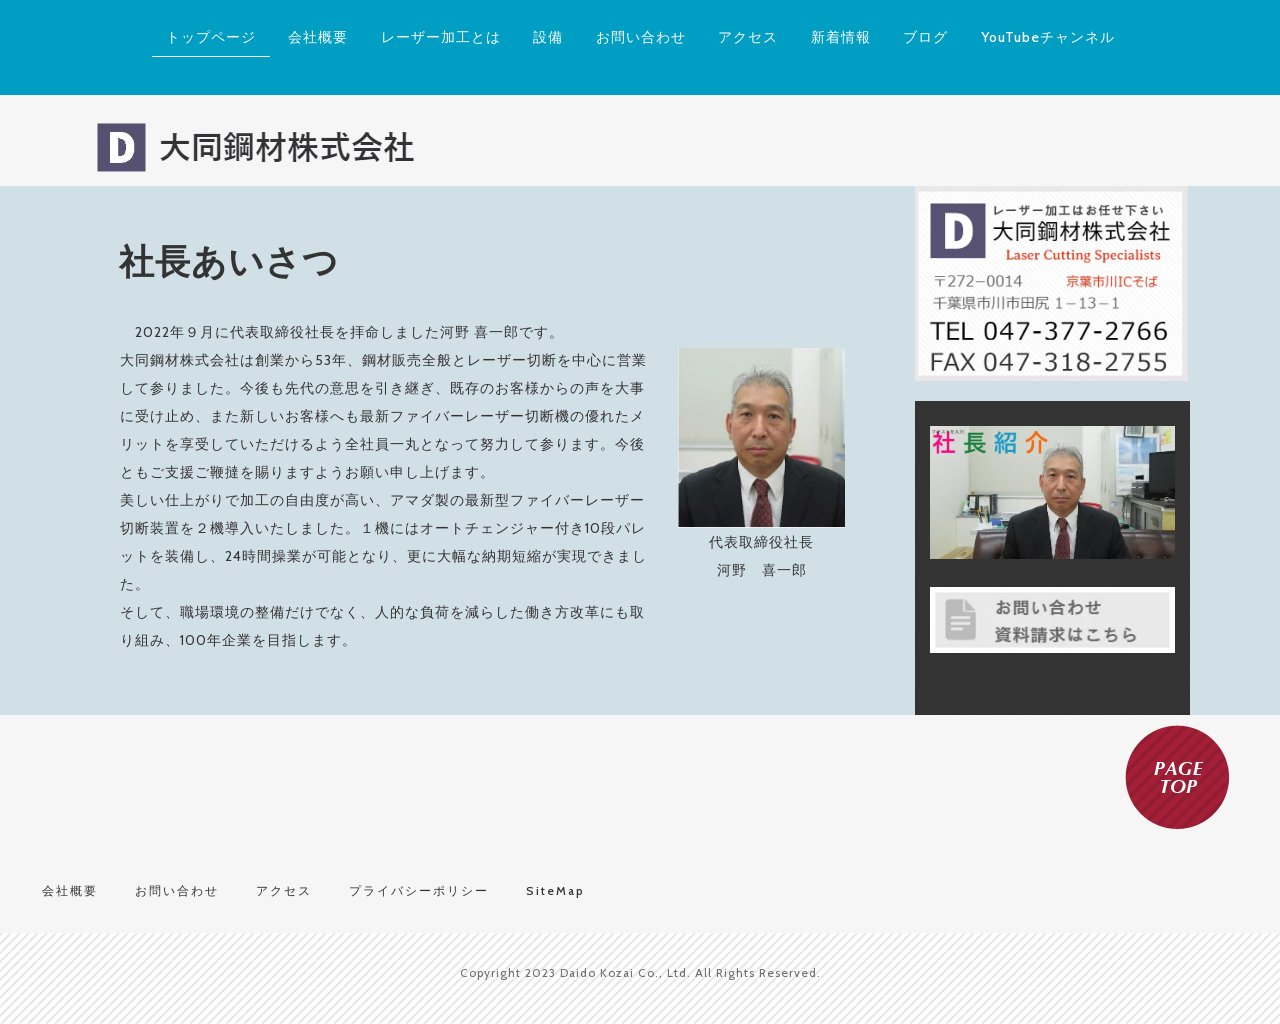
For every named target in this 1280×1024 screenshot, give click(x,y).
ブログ (925, 37)
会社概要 (318, 37)
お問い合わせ (641, 37)
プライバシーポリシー (419, 890)
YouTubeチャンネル (1048, 37)
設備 (548, 37)
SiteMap (555, 890)
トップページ (211, 37)
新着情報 (841, 37)
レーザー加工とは (441, 37)
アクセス (748, 37)
